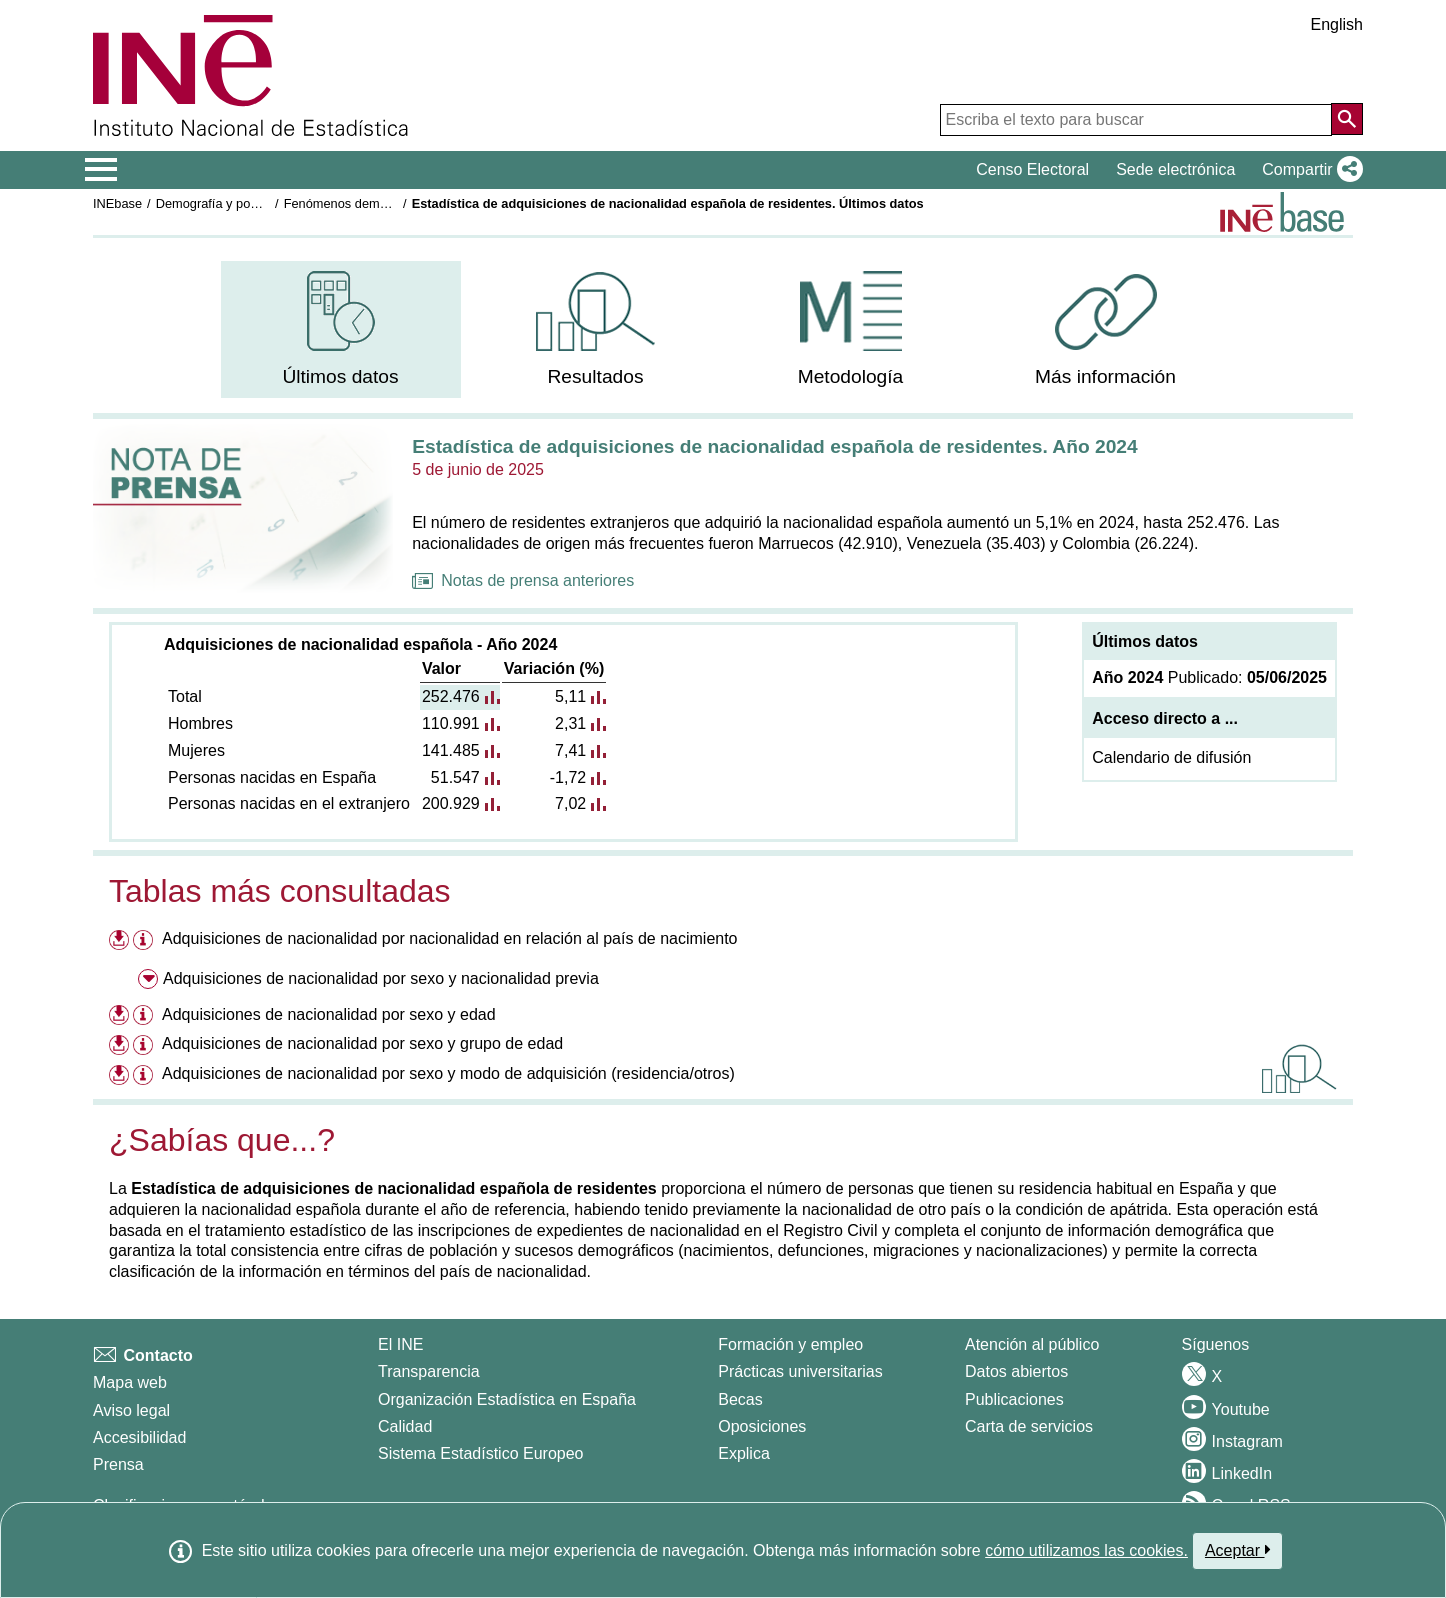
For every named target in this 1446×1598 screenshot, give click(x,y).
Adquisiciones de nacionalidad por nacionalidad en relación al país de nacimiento (450, 938)
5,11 (570, 696)
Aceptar (1237, 1550)
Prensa (118, 1464)
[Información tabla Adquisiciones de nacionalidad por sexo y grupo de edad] (145, 1046)
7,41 (570, 750)
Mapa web (130, 1382)
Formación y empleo (790, 1344)
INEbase (117, 203)
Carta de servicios (1029, 1426)
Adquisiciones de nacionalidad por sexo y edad (329, 1014)
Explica (744, 1453)
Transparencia (429, 1371)
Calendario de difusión (1171, 757)
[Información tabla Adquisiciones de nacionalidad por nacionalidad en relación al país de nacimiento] (145, 941)
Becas (740, 1399)
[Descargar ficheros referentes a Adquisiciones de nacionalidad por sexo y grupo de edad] (119, 1043)
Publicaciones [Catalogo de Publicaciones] (1014, 1399)
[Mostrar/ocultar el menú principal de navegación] (101, 170)
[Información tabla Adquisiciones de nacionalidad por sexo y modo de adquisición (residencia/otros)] (145, 1076)
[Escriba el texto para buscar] (1136, 120)
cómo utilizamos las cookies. (1086, 1550)
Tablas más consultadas (280, 891)
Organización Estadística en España (507, 1399)
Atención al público (1032, 1344)
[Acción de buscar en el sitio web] (1347, 119)
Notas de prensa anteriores (523, 580)
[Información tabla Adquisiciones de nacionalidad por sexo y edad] (145, 1017)
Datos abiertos (1016, 1371)
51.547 (455, 777)
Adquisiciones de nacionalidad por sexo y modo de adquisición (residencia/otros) (448, 1073)
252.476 (451, 696)
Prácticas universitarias (800, 1371)
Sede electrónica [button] (1175, 169)
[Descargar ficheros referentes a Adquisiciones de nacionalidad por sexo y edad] (119, 1014)
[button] (1308, 170)
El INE (400, 1344)
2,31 (570, 723)
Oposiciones (762, 1426)
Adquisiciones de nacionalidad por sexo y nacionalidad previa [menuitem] (381, 978)
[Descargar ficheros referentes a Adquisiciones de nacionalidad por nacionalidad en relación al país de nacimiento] (119, 938)
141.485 (451, 750)
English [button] (1337, 24)
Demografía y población (223, 203)
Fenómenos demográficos (358, 203)
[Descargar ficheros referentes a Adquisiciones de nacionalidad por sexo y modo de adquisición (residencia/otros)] (119, 1073)
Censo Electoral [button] (1032, 169)
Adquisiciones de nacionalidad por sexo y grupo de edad (362, 1043)
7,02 (570, 803)
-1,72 (568, 777)
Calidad (405, 1426)
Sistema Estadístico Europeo (480, 1453)
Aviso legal (131, 1410)
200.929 (451, 803)
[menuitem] (341, 329)
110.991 (451, 723)
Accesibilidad (139, 1437)
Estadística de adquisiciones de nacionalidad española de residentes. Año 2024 (774, 446)
